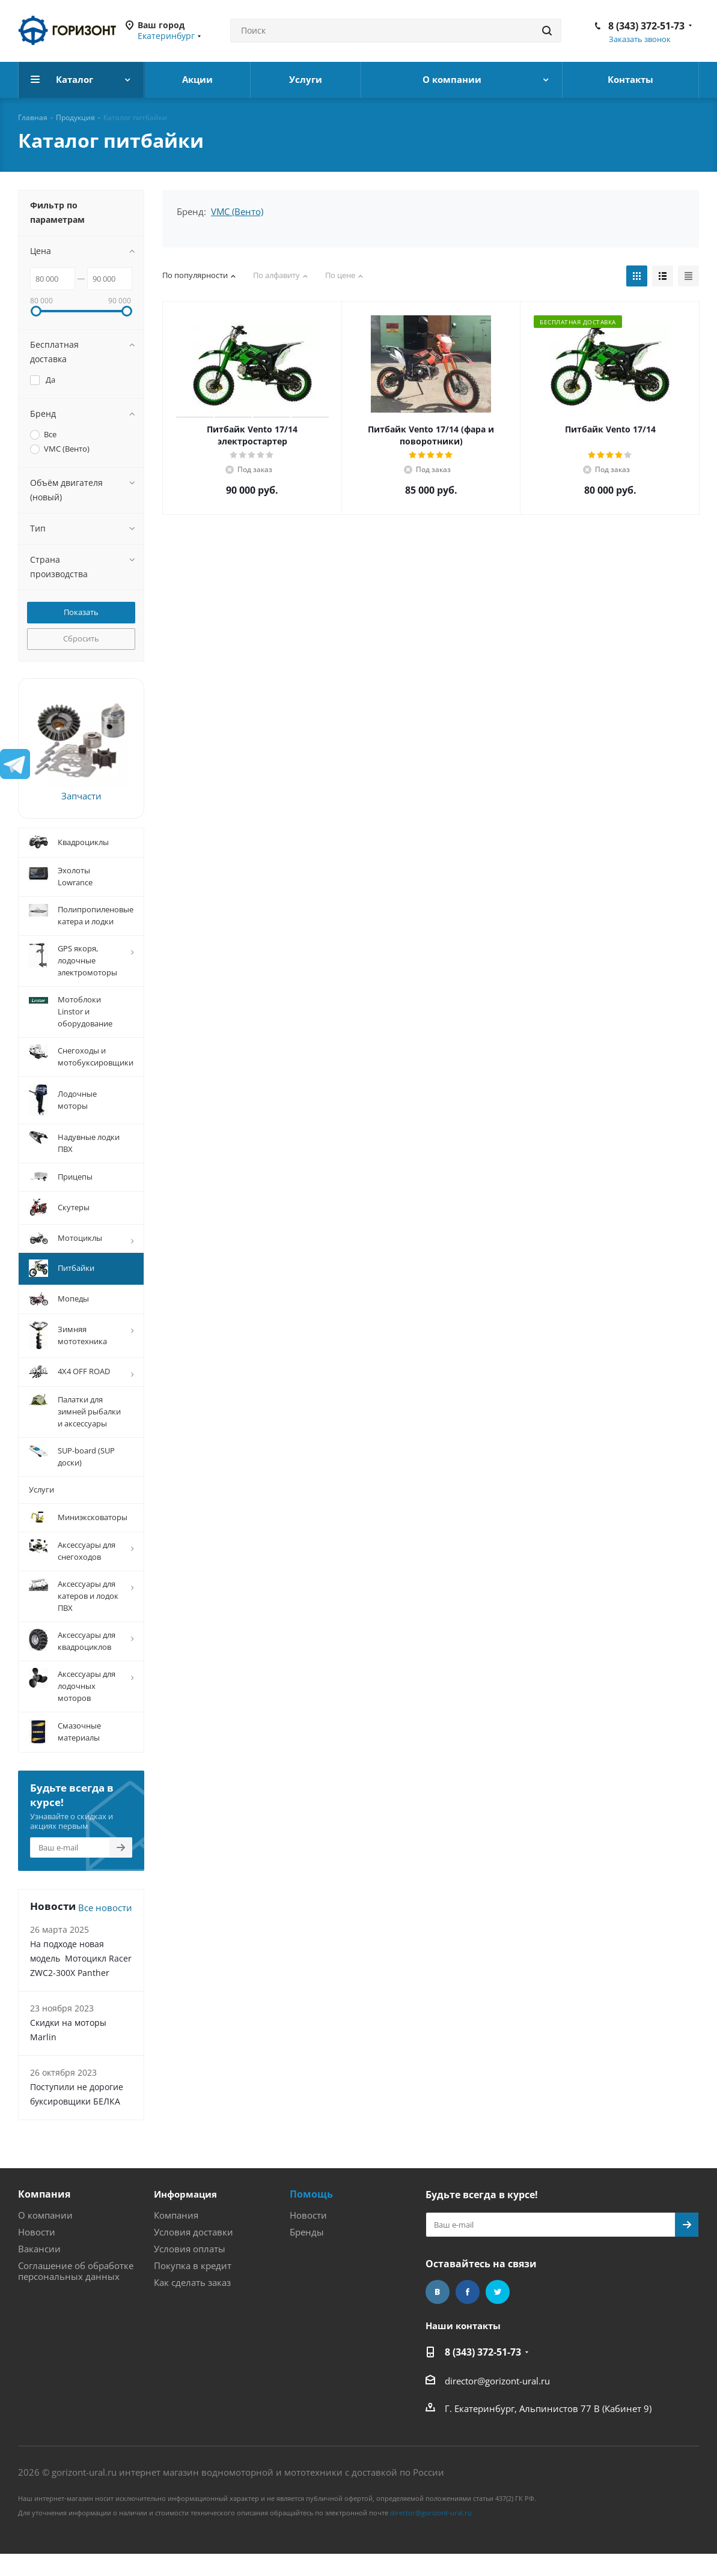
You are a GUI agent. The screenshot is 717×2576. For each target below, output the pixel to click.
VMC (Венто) (237, 211)
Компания (44, 2194)
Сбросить (81, 638)
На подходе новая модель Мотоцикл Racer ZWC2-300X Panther (81, 1958)
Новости (36, 2232)
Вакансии (39, 2249)
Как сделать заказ (192, 2282)
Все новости (105, 1908)
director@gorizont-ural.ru (497, 2381)
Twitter (498, 2292)
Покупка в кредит (192, 2265)
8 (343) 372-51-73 (646, 25)
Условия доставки (193, 2232)
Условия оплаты (189, 2249)
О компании (45, 2215)
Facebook (468, 2292)
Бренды (307, 2232)
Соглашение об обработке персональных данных (75, 2270)
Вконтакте (438, 2292)
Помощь (311, 2194)
